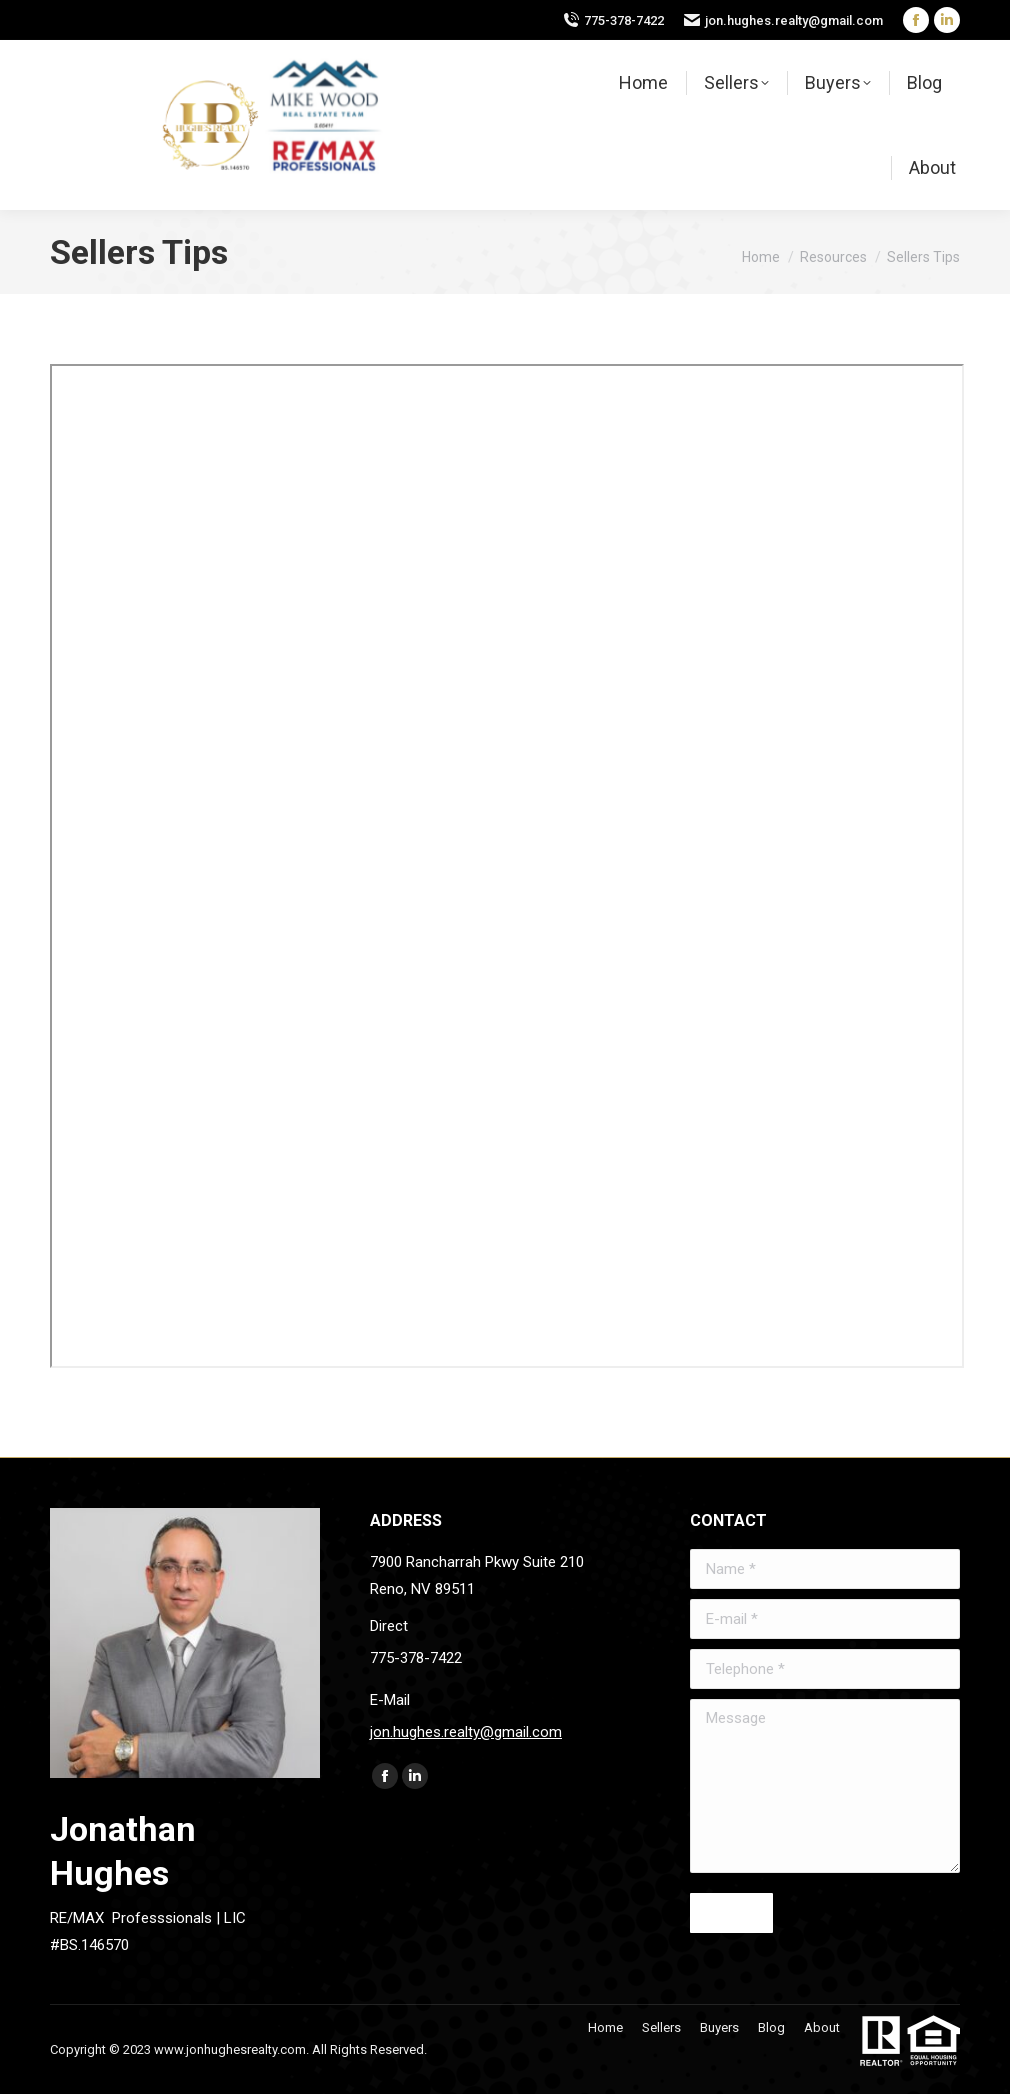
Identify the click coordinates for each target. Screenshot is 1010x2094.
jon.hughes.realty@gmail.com (794, 20)
